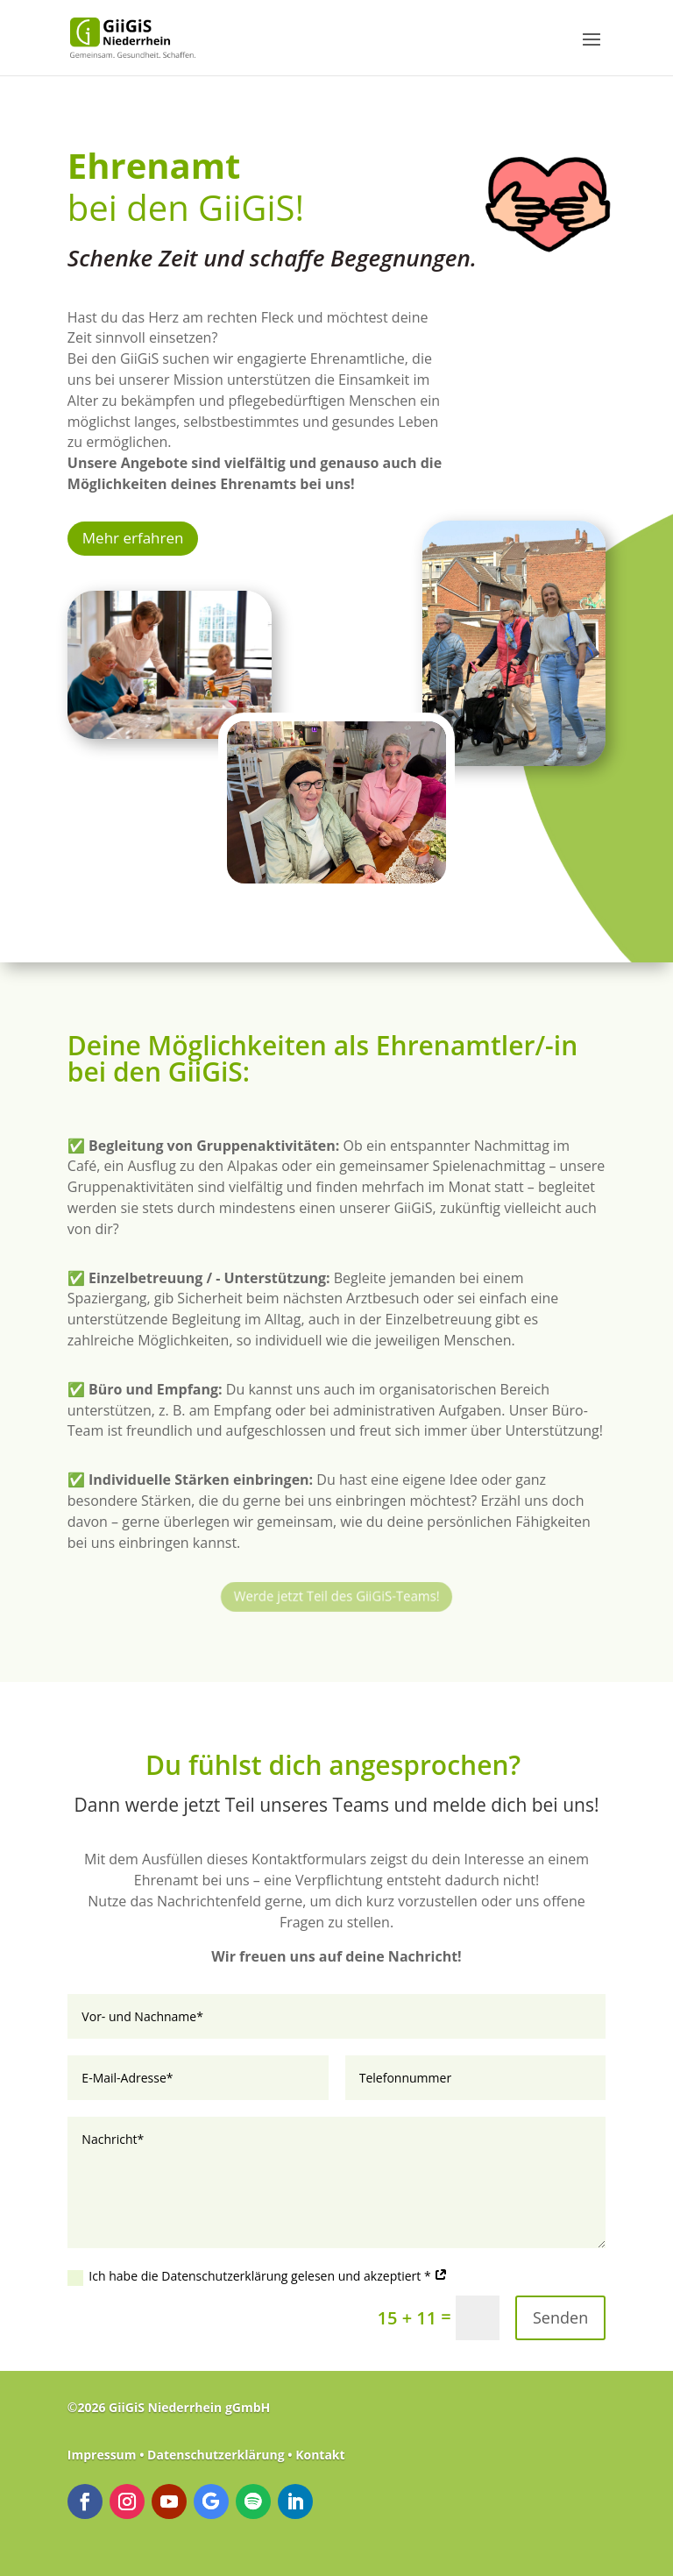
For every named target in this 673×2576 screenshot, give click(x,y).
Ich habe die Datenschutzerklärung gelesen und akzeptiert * (257, 2276)
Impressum (103, 2454)
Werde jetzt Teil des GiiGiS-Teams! (336, 1594)
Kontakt (319, 2454)
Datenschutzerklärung (216, 2454)
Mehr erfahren (133, 538)
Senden (560, 2317)
